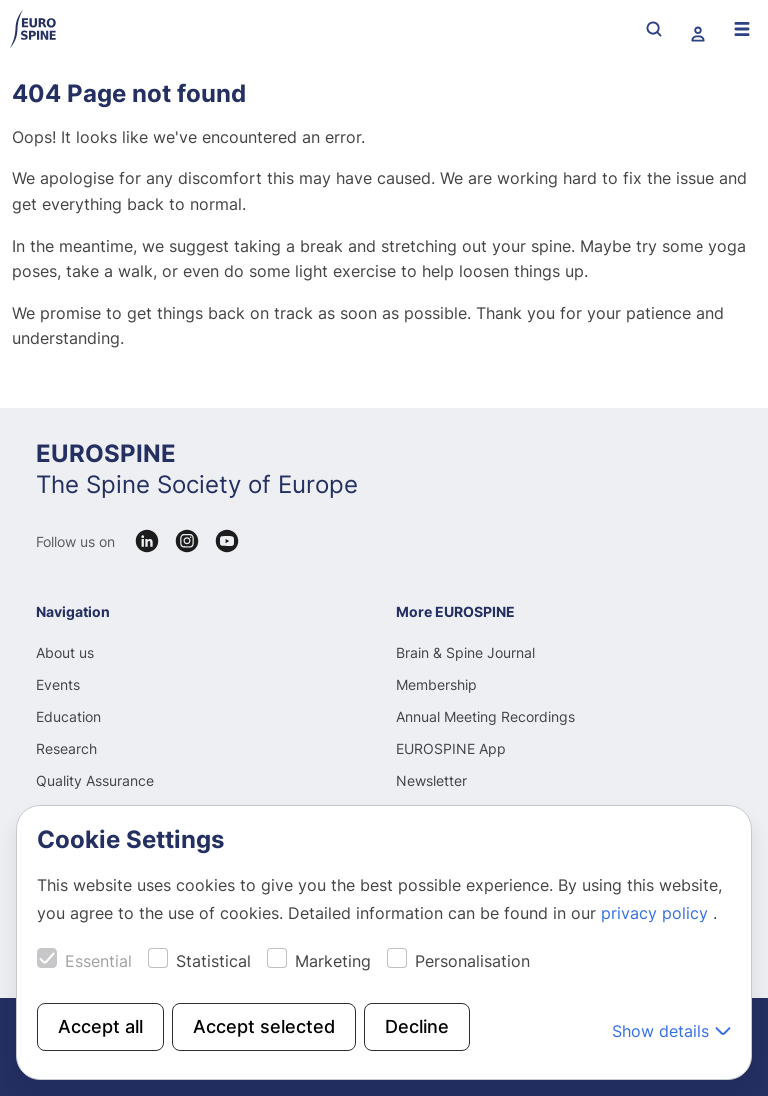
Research (66, 748)
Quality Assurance (95, 780)
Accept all (100, 1026)
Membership (436, 684)
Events (58, 684)
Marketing (333, 961)
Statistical (213, 961)
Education (68, 716)
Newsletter (431, 780)
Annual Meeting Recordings (485, 716)
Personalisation (472, 961)
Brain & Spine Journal (465, 652)
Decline (417, 1026)
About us (65, 652)
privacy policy (657, 913)
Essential (98, 961)
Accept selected (264, 1026)
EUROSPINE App (451, 748)
